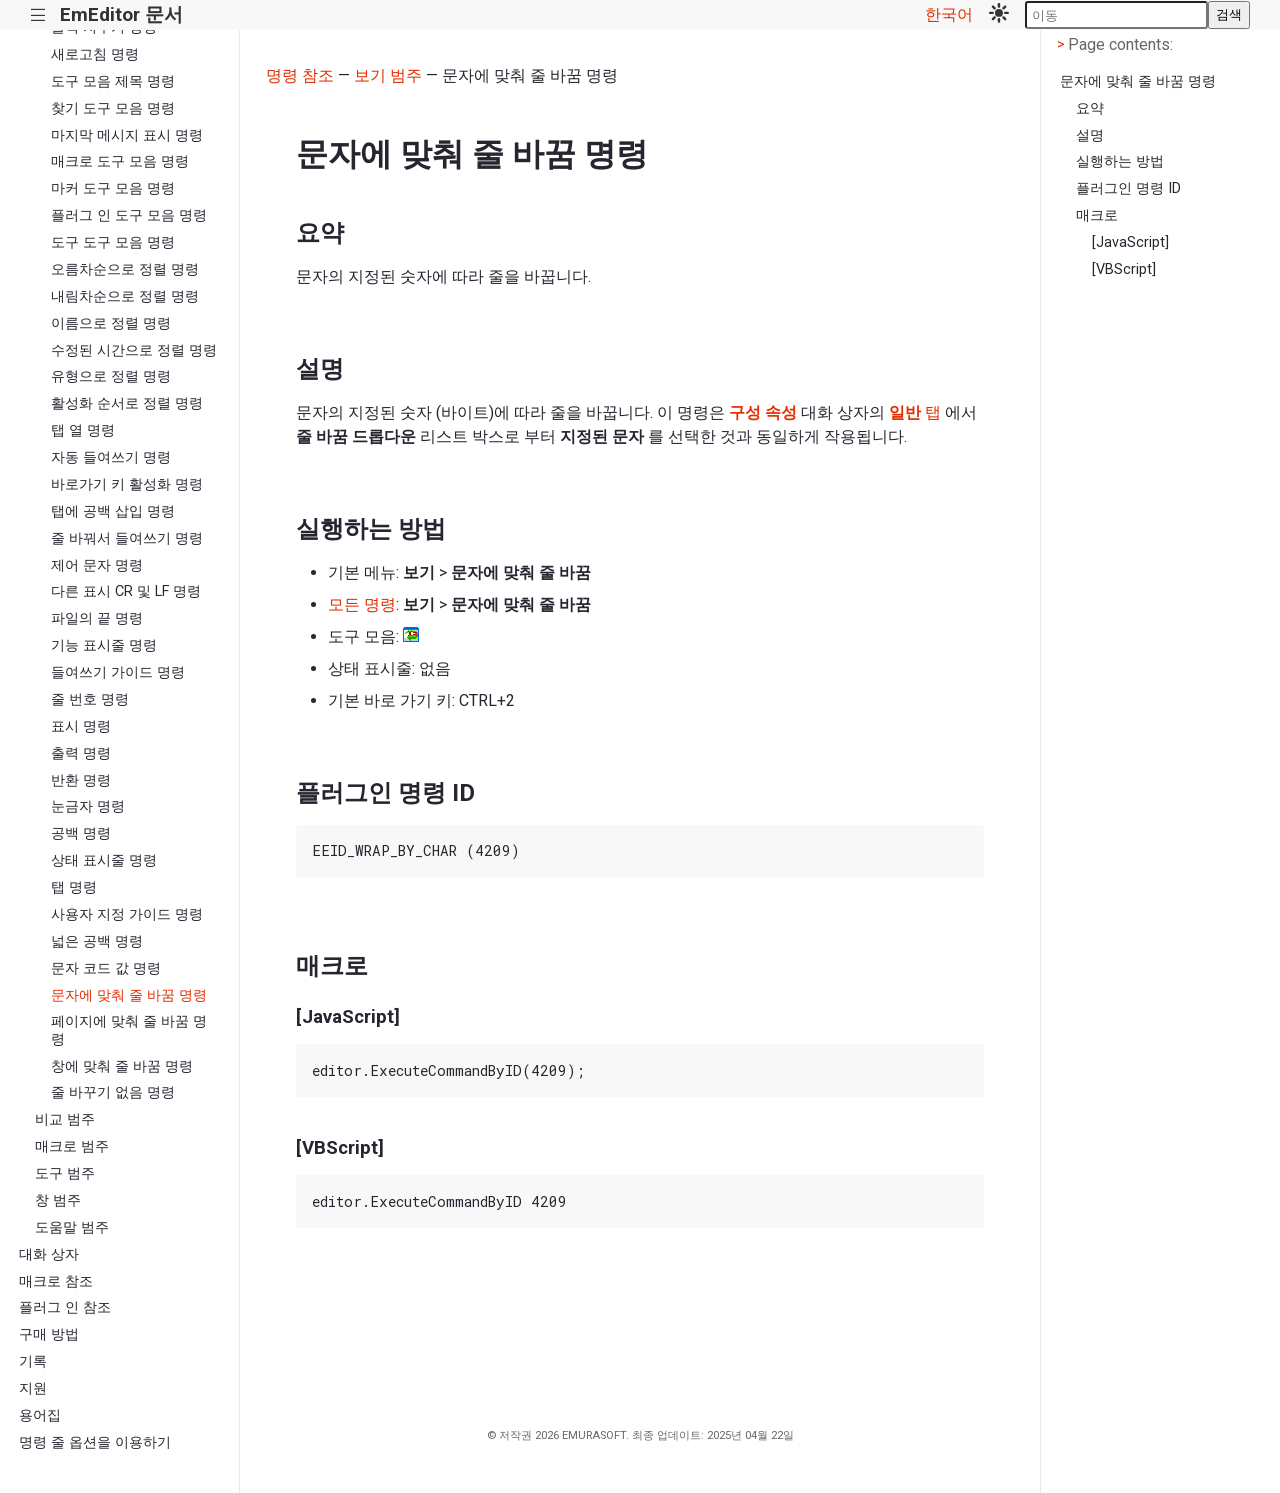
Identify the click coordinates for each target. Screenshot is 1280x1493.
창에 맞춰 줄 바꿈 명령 (122, 1066)
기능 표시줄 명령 (104, 645)
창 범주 (58, 1200)
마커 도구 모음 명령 (113, 188)
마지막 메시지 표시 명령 (127, 135)
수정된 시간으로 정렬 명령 (134, 350)
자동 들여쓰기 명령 (111, 457)
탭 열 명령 (83, 430)
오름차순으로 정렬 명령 (125, 269)
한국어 (949, 14)
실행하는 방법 (1120, 161)
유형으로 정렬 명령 (111, 376)
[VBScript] (1124, 269)
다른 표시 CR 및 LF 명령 (126, 591)
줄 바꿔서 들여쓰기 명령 (127, 538)
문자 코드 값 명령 (106, 968)
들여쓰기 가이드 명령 (118, 672)
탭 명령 (74, 887)
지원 (33, 1388)
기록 (33, 1361)
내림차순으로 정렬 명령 (125, 296)
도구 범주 (65, 1173)
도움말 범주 (72, 1227)
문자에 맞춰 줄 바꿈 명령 (129, 995)
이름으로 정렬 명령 (111, 323)
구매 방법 (49, 1334)
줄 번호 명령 (90, 699)
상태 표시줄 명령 (104, 860)
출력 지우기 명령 (104, 27)
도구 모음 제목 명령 (113, 81)
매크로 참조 (56, 1281)
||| (38, 15)
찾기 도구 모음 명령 (113, 108)
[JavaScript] (1130, 242)
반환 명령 (81, 780)
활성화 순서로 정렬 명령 (127, 403)
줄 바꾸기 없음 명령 (113, 1092)
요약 (1090, 108)
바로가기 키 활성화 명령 (127, 484)
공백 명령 (81, 833)
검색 (1229, 14)
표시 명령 (81, 726)
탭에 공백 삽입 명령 (113, 511)
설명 (1090, 135)
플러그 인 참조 (65, 1307)
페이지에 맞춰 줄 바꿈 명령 (129, 1030)
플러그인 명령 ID (1128, 188)
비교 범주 (65, 1119)
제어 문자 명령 (97, 565)
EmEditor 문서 (121, 14)
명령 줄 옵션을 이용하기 (95, 1442)
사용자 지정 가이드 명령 (127, 914)
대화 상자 (49, 1254)
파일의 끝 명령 (97, 618)
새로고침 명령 (95, 54)
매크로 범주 (72, 1146)
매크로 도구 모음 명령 (120, 161)
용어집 (40, 1415)
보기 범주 (388, 75)
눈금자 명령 (88, 806)
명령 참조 (300, 75)
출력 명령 (81, 753)
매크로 (1097, 215)
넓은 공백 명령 (97, 941)
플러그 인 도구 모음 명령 (129, 215)
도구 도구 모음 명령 (113, 242)
